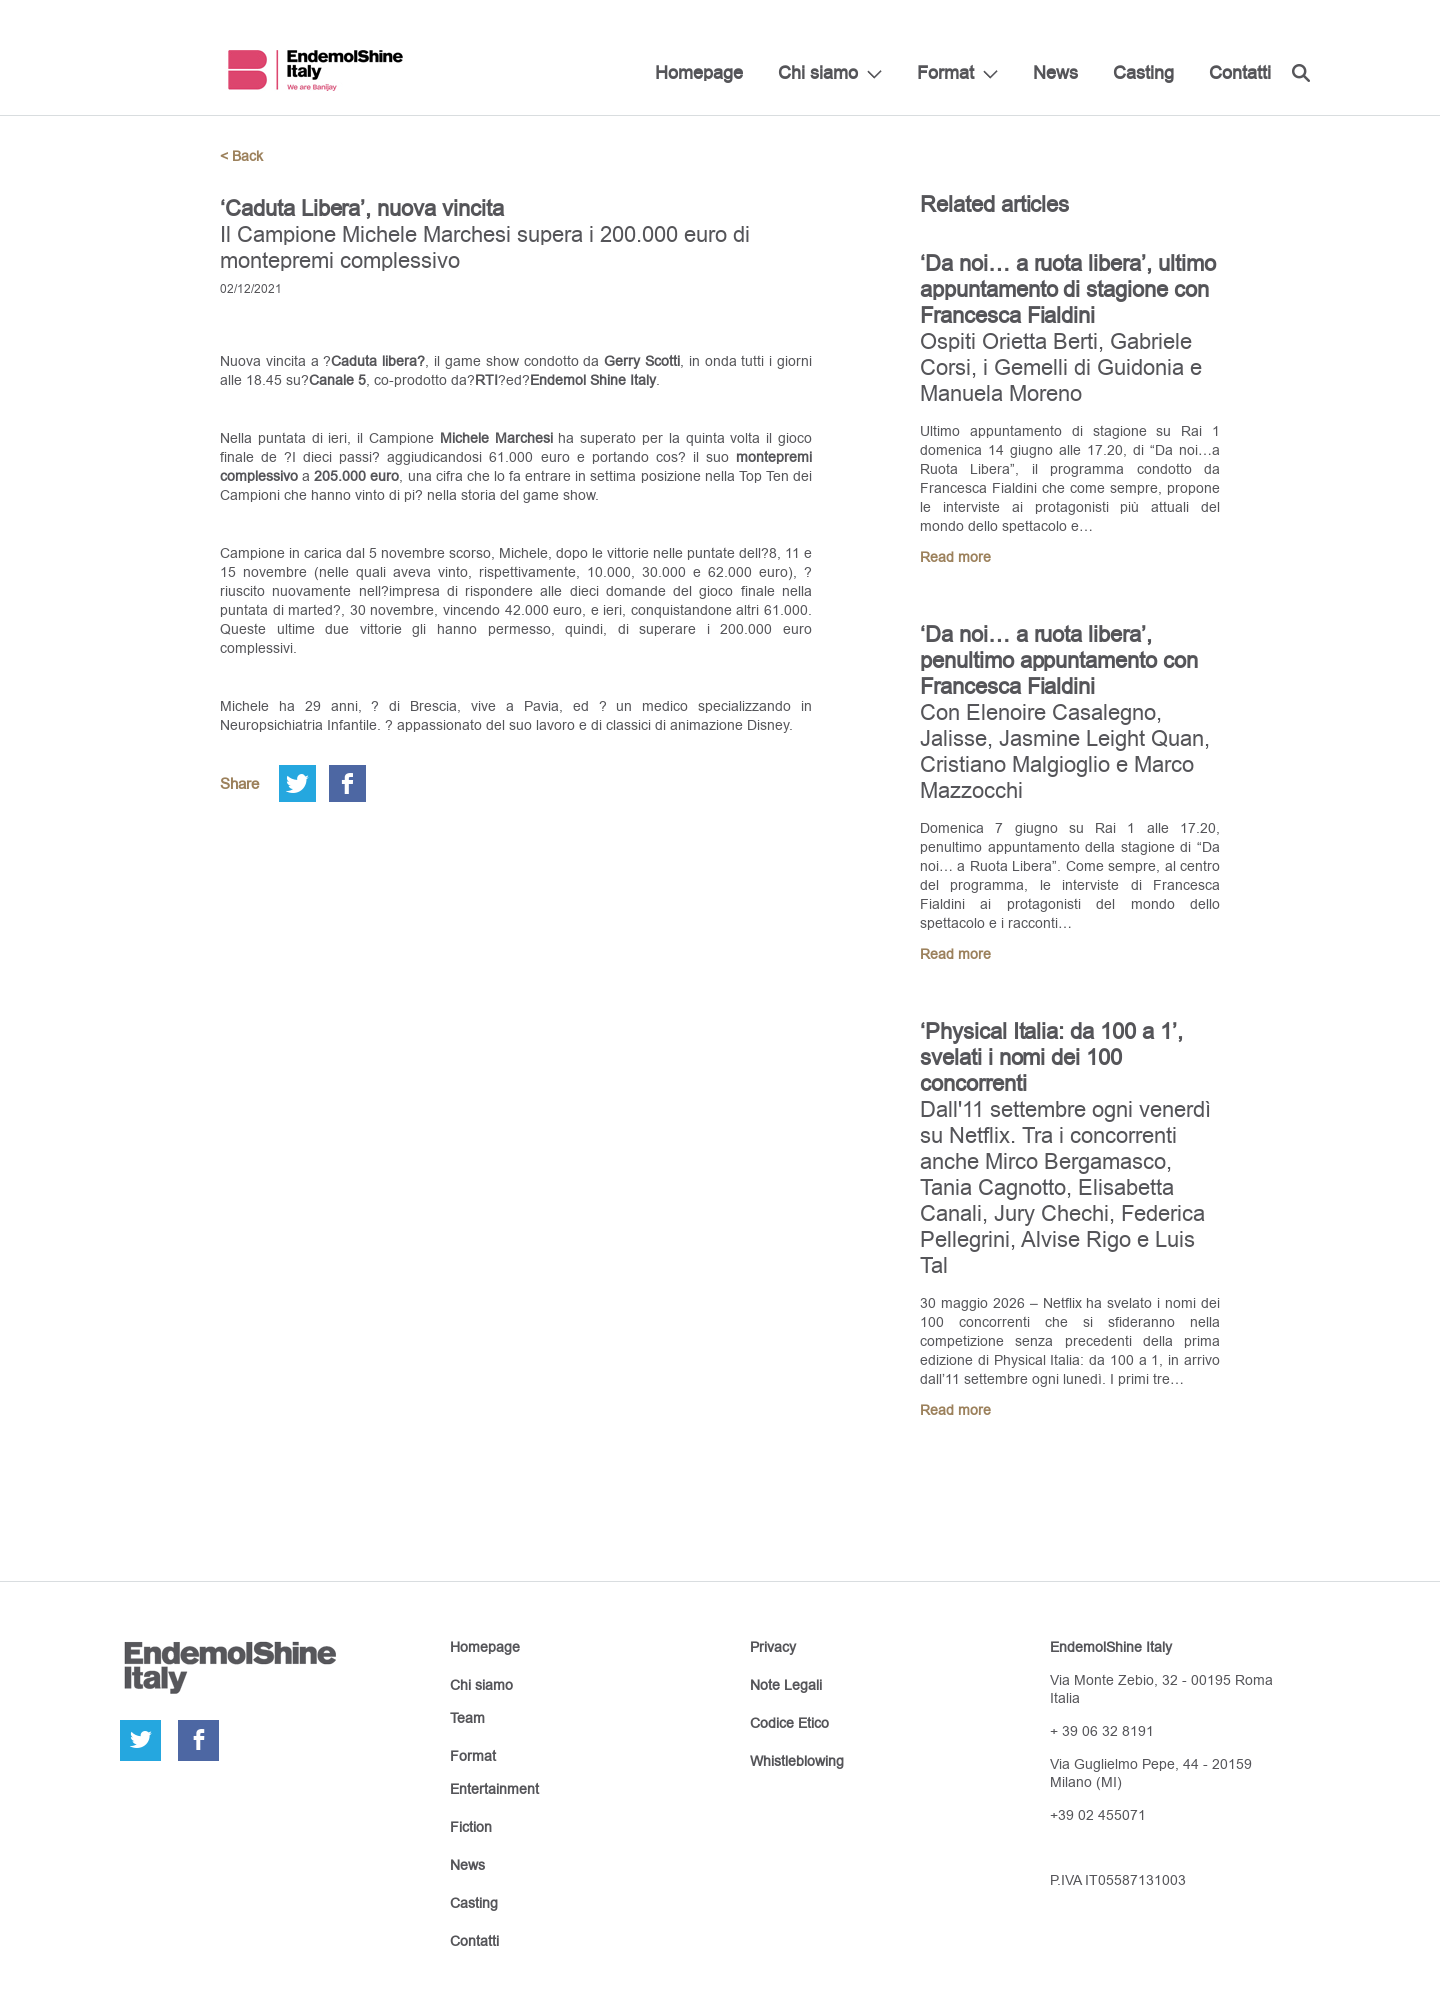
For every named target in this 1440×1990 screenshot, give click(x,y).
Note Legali (786, 1685)
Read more (955, 557)
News (1055, 72)
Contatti (1240, 72)
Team (467, 1718)
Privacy (773, 1647)
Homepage (699, 72)
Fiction (471, 1827)
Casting (1143, 72)
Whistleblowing (797, 1761)
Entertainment (494, 1789)
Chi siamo (818, 72)
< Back (241, 156)
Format (945, 72)
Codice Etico (789, 1723)
